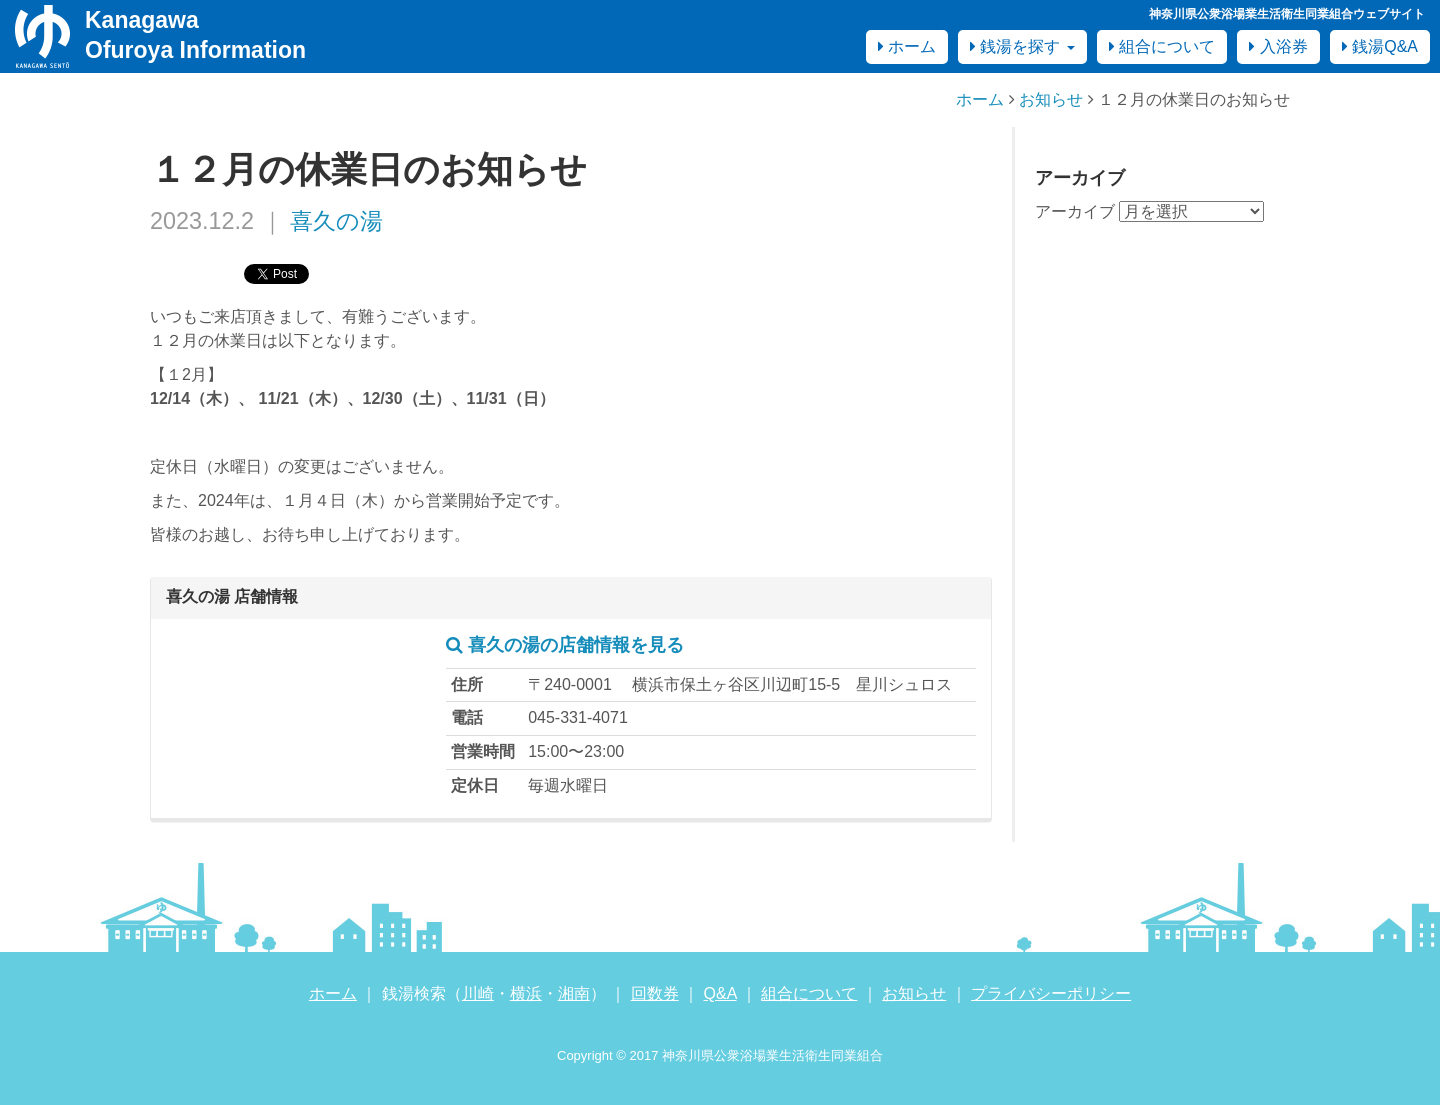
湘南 (574, 993)
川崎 (478, 993)
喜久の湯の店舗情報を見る (565, 645)
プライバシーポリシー (1051, 993)
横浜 (526, 993)
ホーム (907, 46)
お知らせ (1051, 99)
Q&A (720, 993)
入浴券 (1278, 46)
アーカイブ (1075, 211)
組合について (1162, 46)
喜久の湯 (336, 221)
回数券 (655, 993)
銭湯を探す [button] (1022, 46)
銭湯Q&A (1380, 46)
